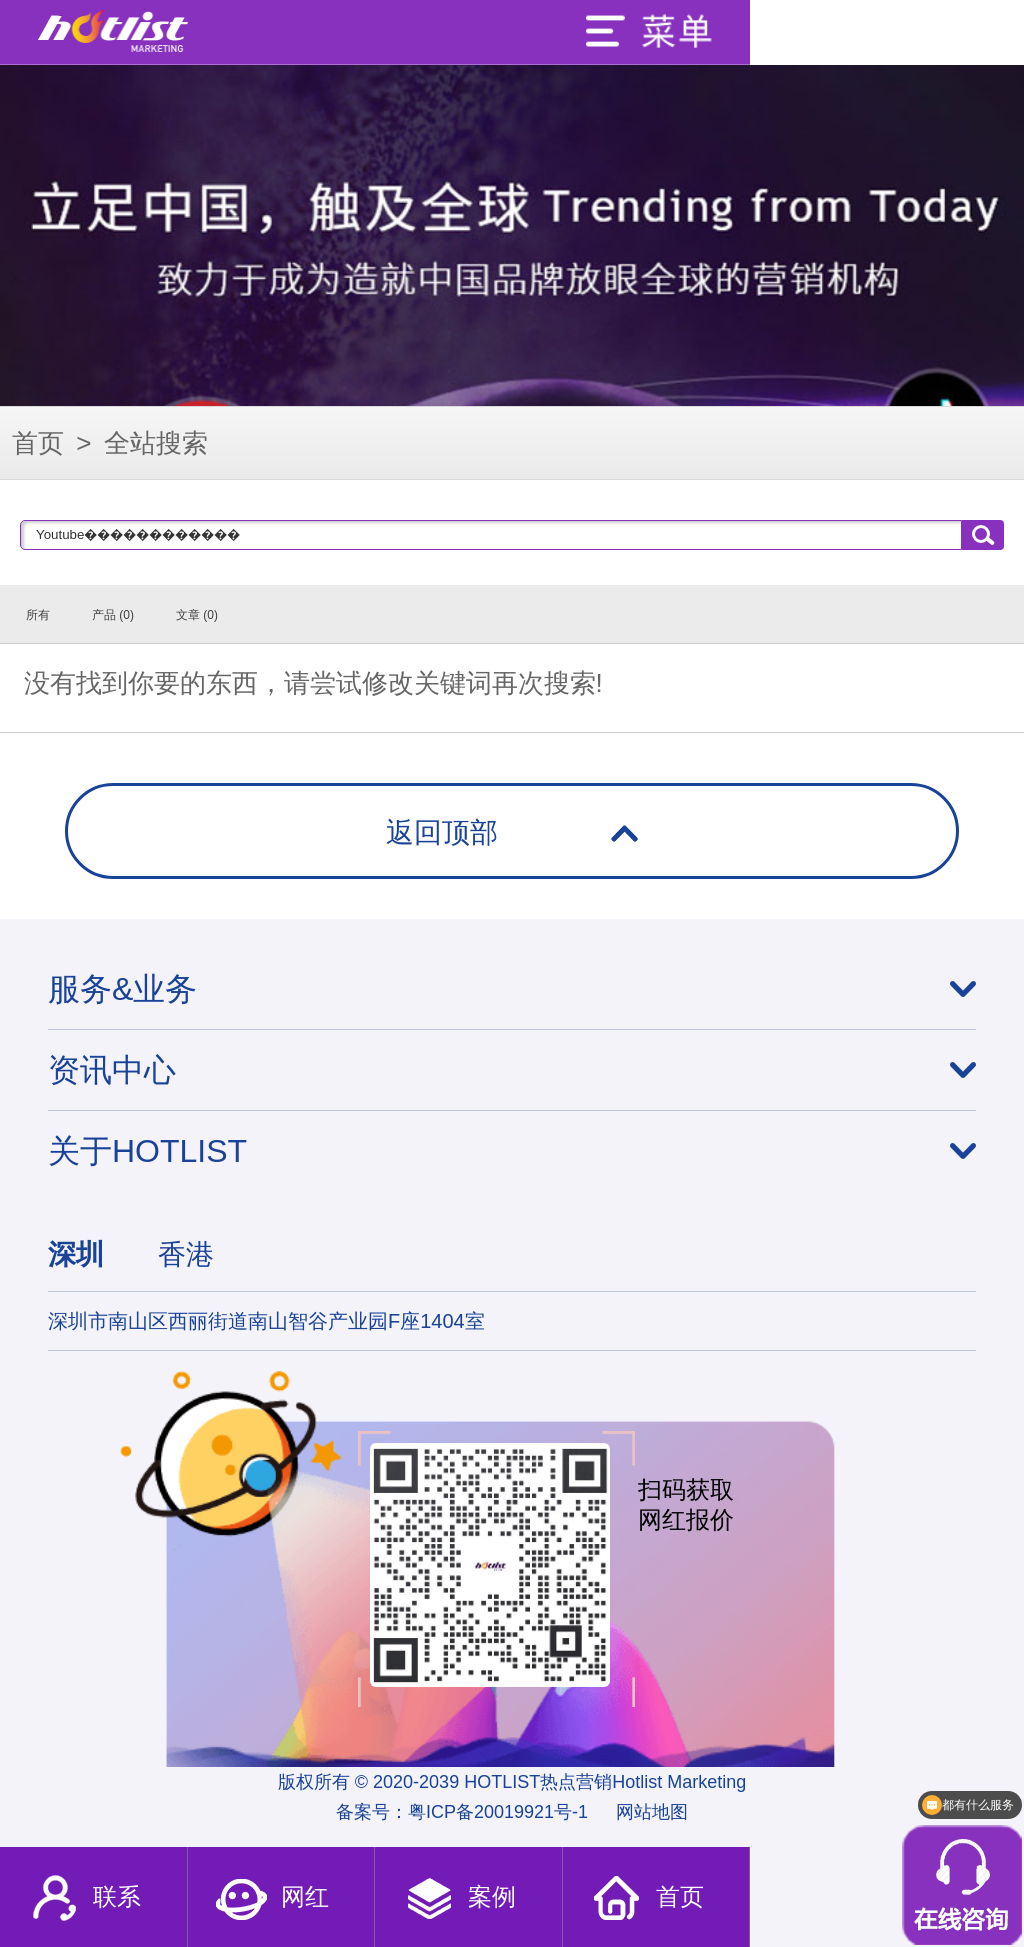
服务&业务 (122, 989)
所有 (38, 615)
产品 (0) (113, 615)
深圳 (76, 1254)
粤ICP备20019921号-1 (498, 1812)
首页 (38, 443)
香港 (186, 1254)
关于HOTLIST (147, 1151)
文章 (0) (197, 615)
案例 (459, 1899)
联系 (84, 1899)
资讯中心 (112, 1070)
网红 (271, 1899)
